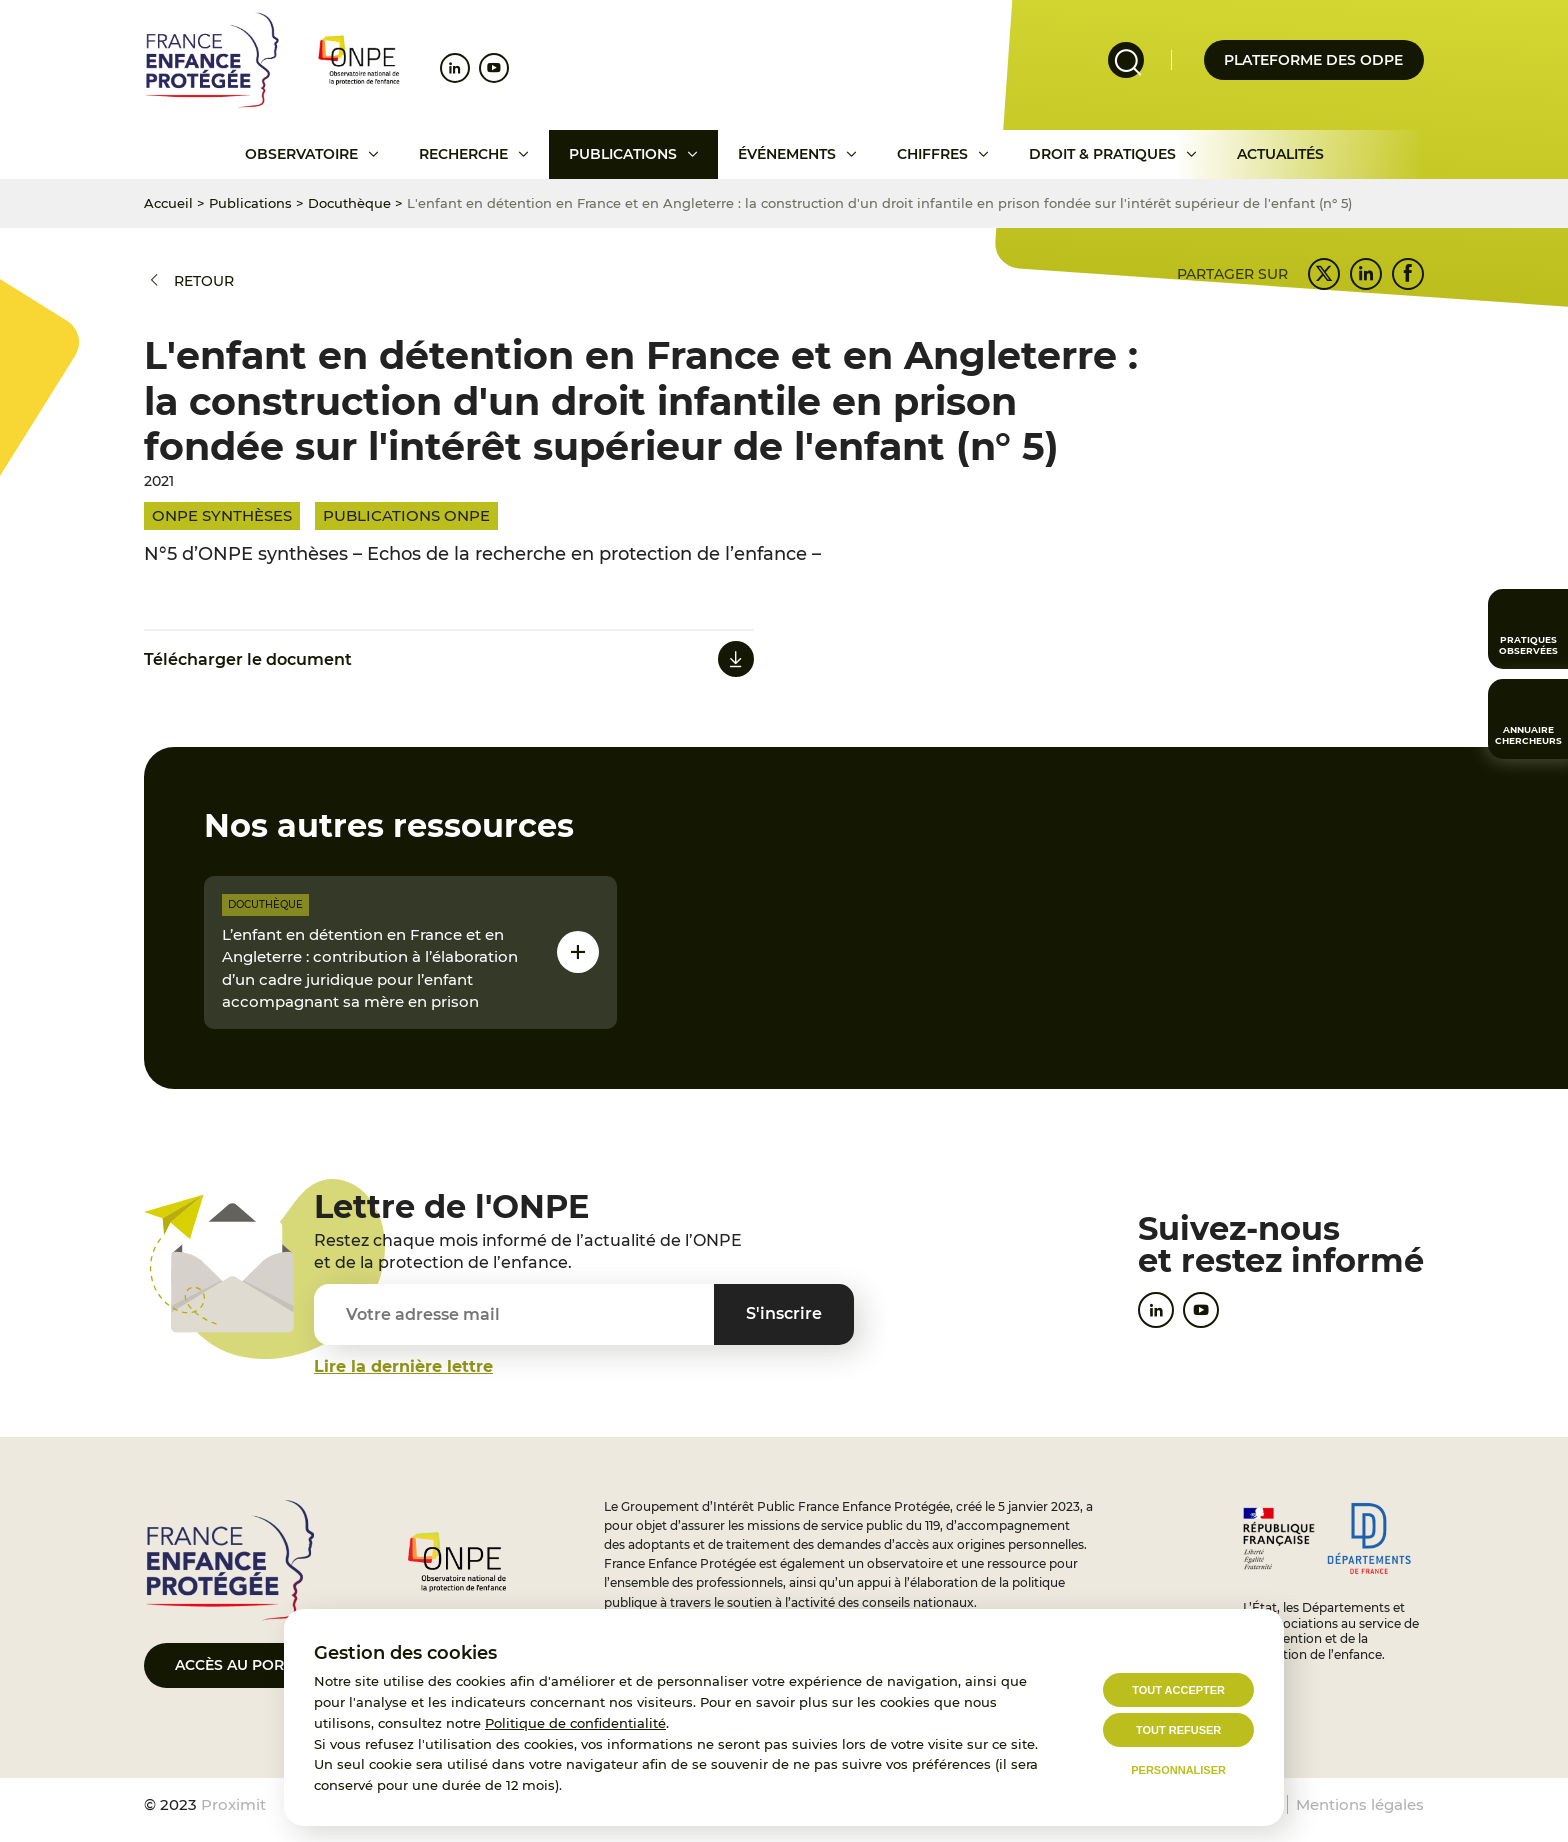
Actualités (1280, 154)
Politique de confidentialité (575, 1723)
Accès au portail (244, 1665)
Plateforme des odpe (1313, 60)
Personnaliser (1178, 1770)
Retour (204, 281)
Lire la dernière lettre (403, 1366)
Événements (787, 154)
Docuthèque (349, 203)
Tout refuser (1178, 1730)
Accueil (168, 203)
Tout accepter (1178, 1690)
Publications (623, 154)
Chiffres (932, 154)
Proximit (233, 1804)
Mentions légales (1360, 1804)
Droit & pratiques (1102, 154)
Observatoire (301, 154)
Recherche (463, 154)
